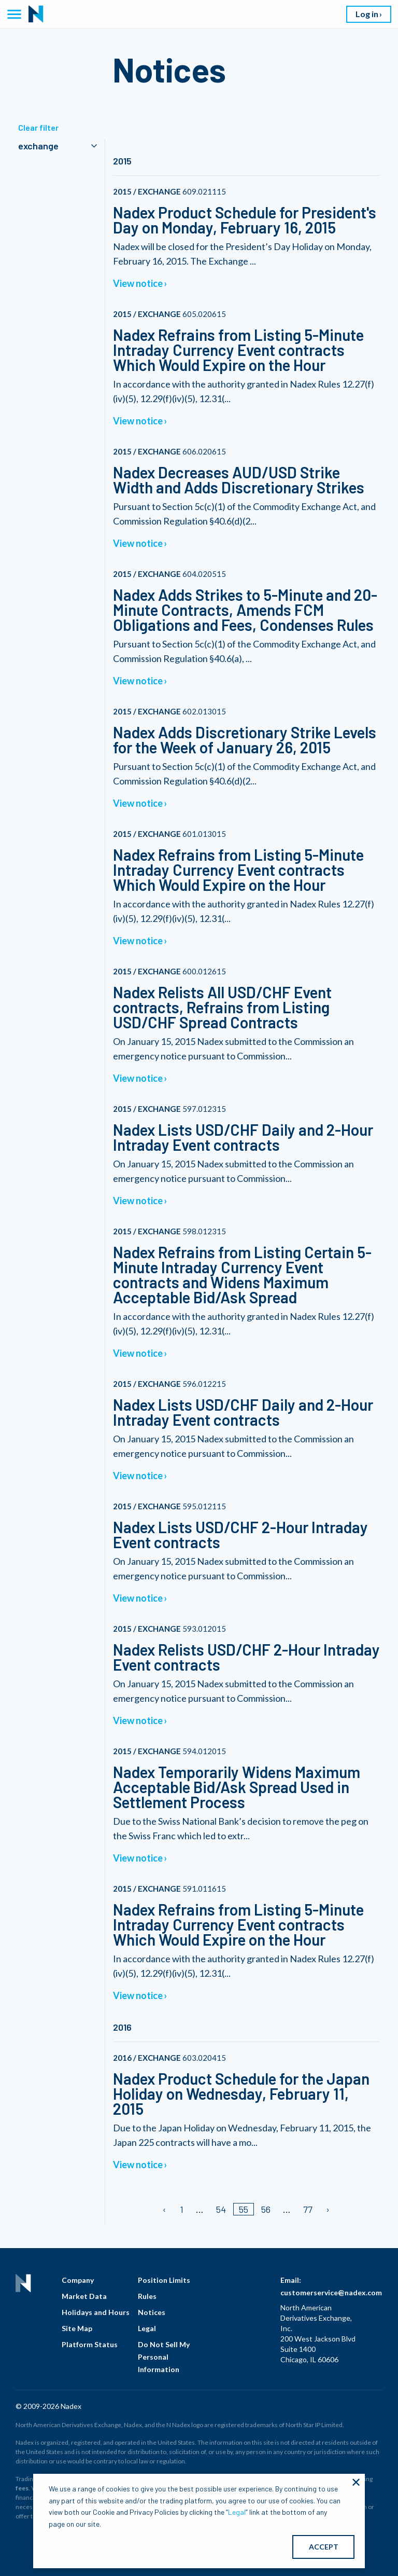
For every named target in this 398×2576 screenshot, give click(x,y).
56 (266, 2209)
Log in (367, 14)
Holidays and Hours (96, 2312)
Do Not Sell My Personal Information (164, 2357)
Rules (147, 2296)
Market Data (84, 2296)
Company (78, 2280)
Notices (151, 2312)
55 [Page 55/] (243, 2209)
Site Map (77, 2328)
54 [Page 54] (221, 2209)
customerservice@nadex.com (331, 2292)
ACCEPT (323, 2546)
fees (22, 2488)
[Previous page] (165, 2209)
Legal (147, 2328)
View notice (138, 283)
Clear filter (38, 127)
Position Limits (164, 2280)
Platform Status (90, 2344)
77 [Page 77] (307, 2209)
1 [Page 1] (181, 2209)
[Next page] (327, 2209)
